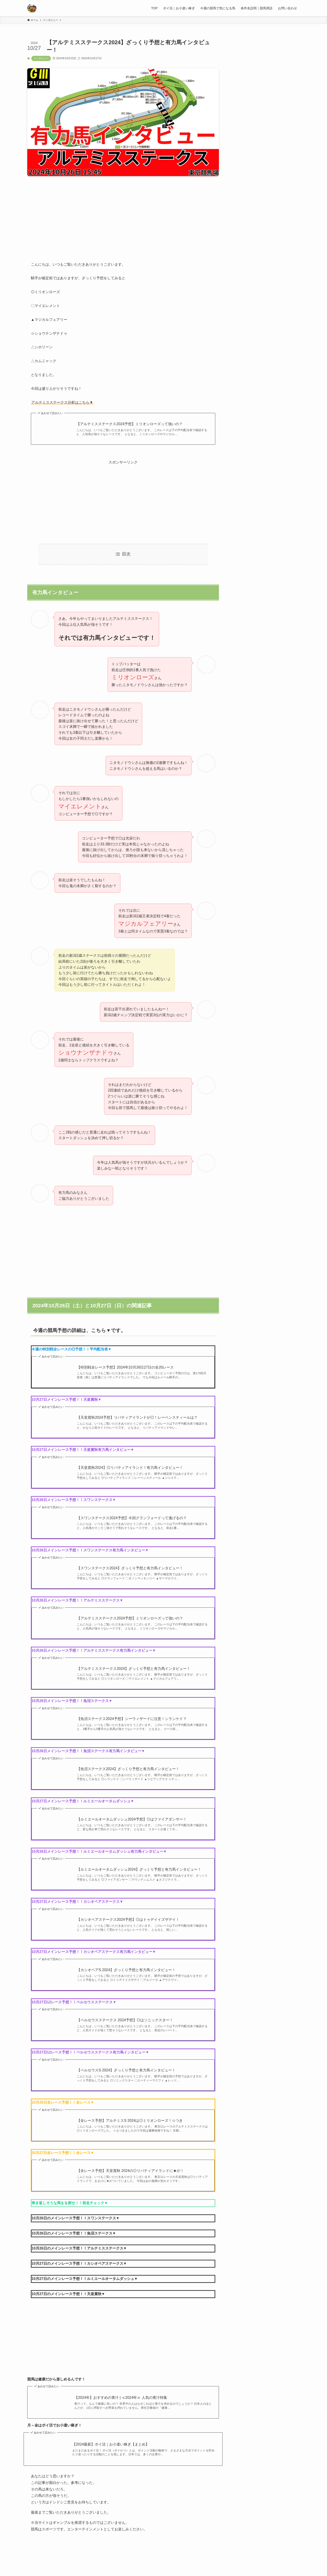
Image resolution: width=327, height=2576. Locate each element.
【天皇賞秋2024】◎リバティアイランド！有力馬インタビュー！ (130, 1468)
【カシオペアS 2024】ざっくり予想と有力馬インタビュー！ (126, 1970)
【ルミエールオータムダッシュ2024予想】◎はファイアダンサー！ (132, 1819)
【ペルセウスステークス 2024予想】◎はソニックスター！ (125, 2020)
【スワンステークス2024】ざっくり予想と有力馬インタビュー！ (130, 1568)
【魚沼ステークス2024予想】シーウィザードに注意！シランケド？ (132, 1719)
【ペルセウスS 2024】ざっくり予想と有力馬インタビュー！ (126, 2070)
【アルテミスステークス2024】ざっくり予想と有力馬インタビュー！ (133, 1669)
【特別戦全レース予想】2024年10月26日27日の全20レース (125, 1367)
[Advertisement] (123, 215)
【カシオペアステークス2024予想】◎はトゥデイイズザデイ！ (128, 1919)
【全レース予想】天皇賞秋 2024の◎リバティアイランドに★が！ (130, 2171)
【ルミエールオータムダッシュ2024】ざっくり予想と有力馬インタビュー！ (139, 1869)
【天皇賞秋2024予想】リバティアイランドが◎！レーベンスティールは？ (137, 1417)
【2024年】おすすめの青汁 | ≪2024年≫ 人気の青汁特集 (120, 2397)
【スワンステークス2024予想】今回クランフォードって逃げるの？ (132, 1518)
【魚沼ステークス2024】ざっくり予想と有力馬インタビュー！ (128, 1769)
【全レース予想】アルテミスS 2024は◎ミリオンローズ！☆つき (130, 2120)
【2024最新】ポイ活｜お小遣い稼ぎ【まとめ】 (110, 2444)
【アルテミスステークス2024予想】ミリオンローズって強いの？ (129, 424)
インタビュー (41, 58)
